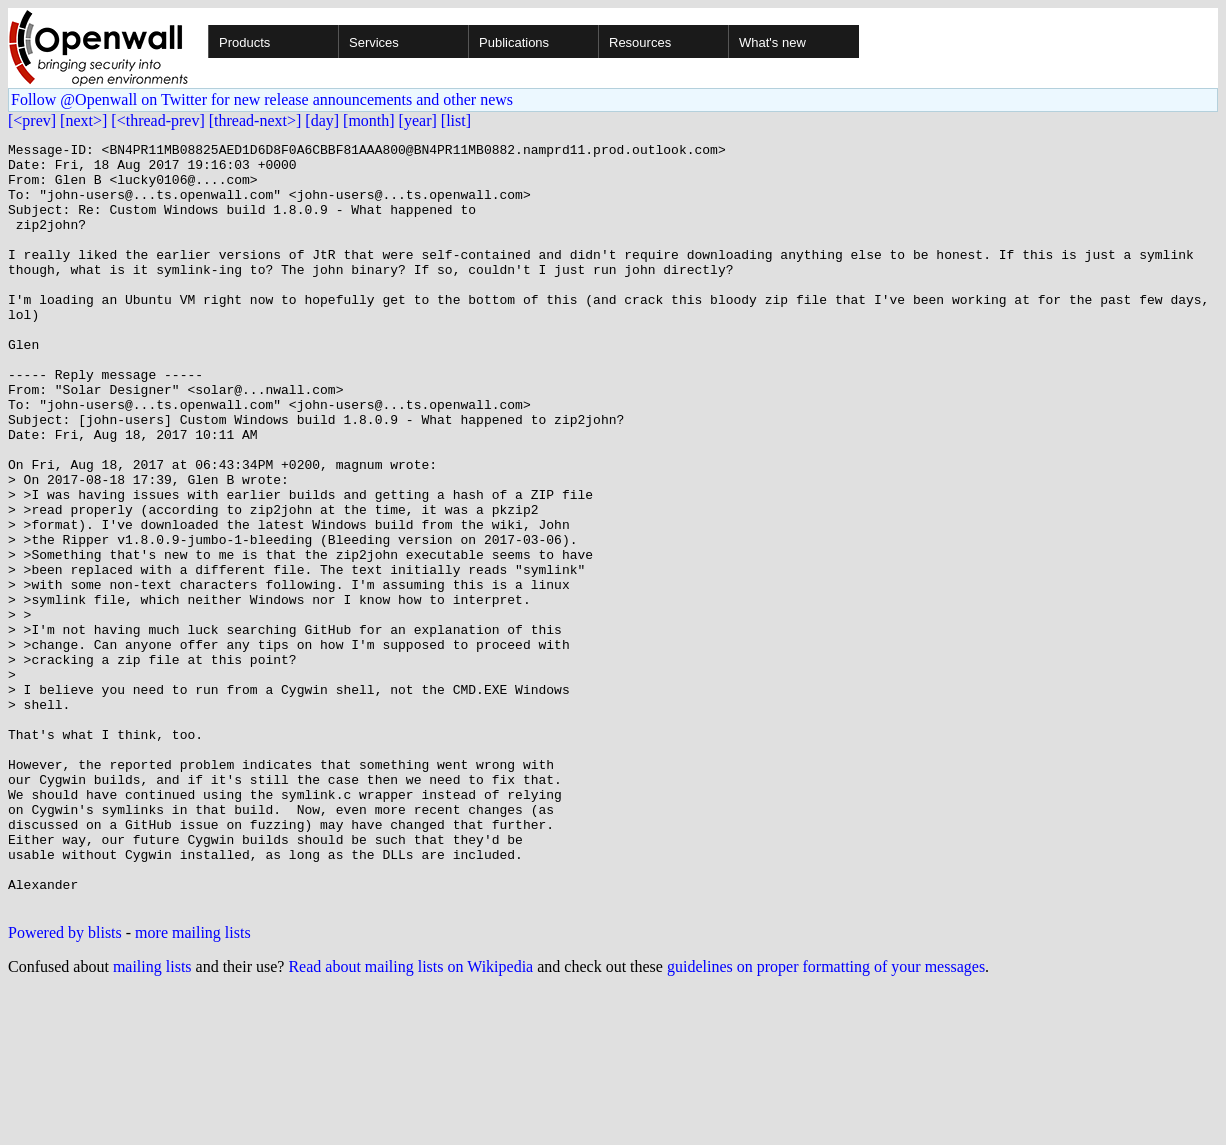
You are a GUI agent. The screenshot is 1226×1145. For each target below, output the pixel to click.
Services (374, 42)
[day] (322, 120)
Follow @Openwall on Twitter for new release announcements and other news (262, 99)
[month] (369, 120)
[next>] (83, 120)
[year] (418, 120)
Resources (640, 42)
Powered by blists (65, 1085)
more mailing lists (193, 1085)
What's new (772, 42)
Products (244, 42)
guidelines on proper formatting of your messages (826, 1119)
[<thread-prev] (157, 120)
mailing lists (152, 1119)
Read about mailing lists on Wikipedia (410, 1119)
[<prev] (32, 120)
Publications (514, 42)
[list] (456, 120)
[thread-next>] (255, 120)
